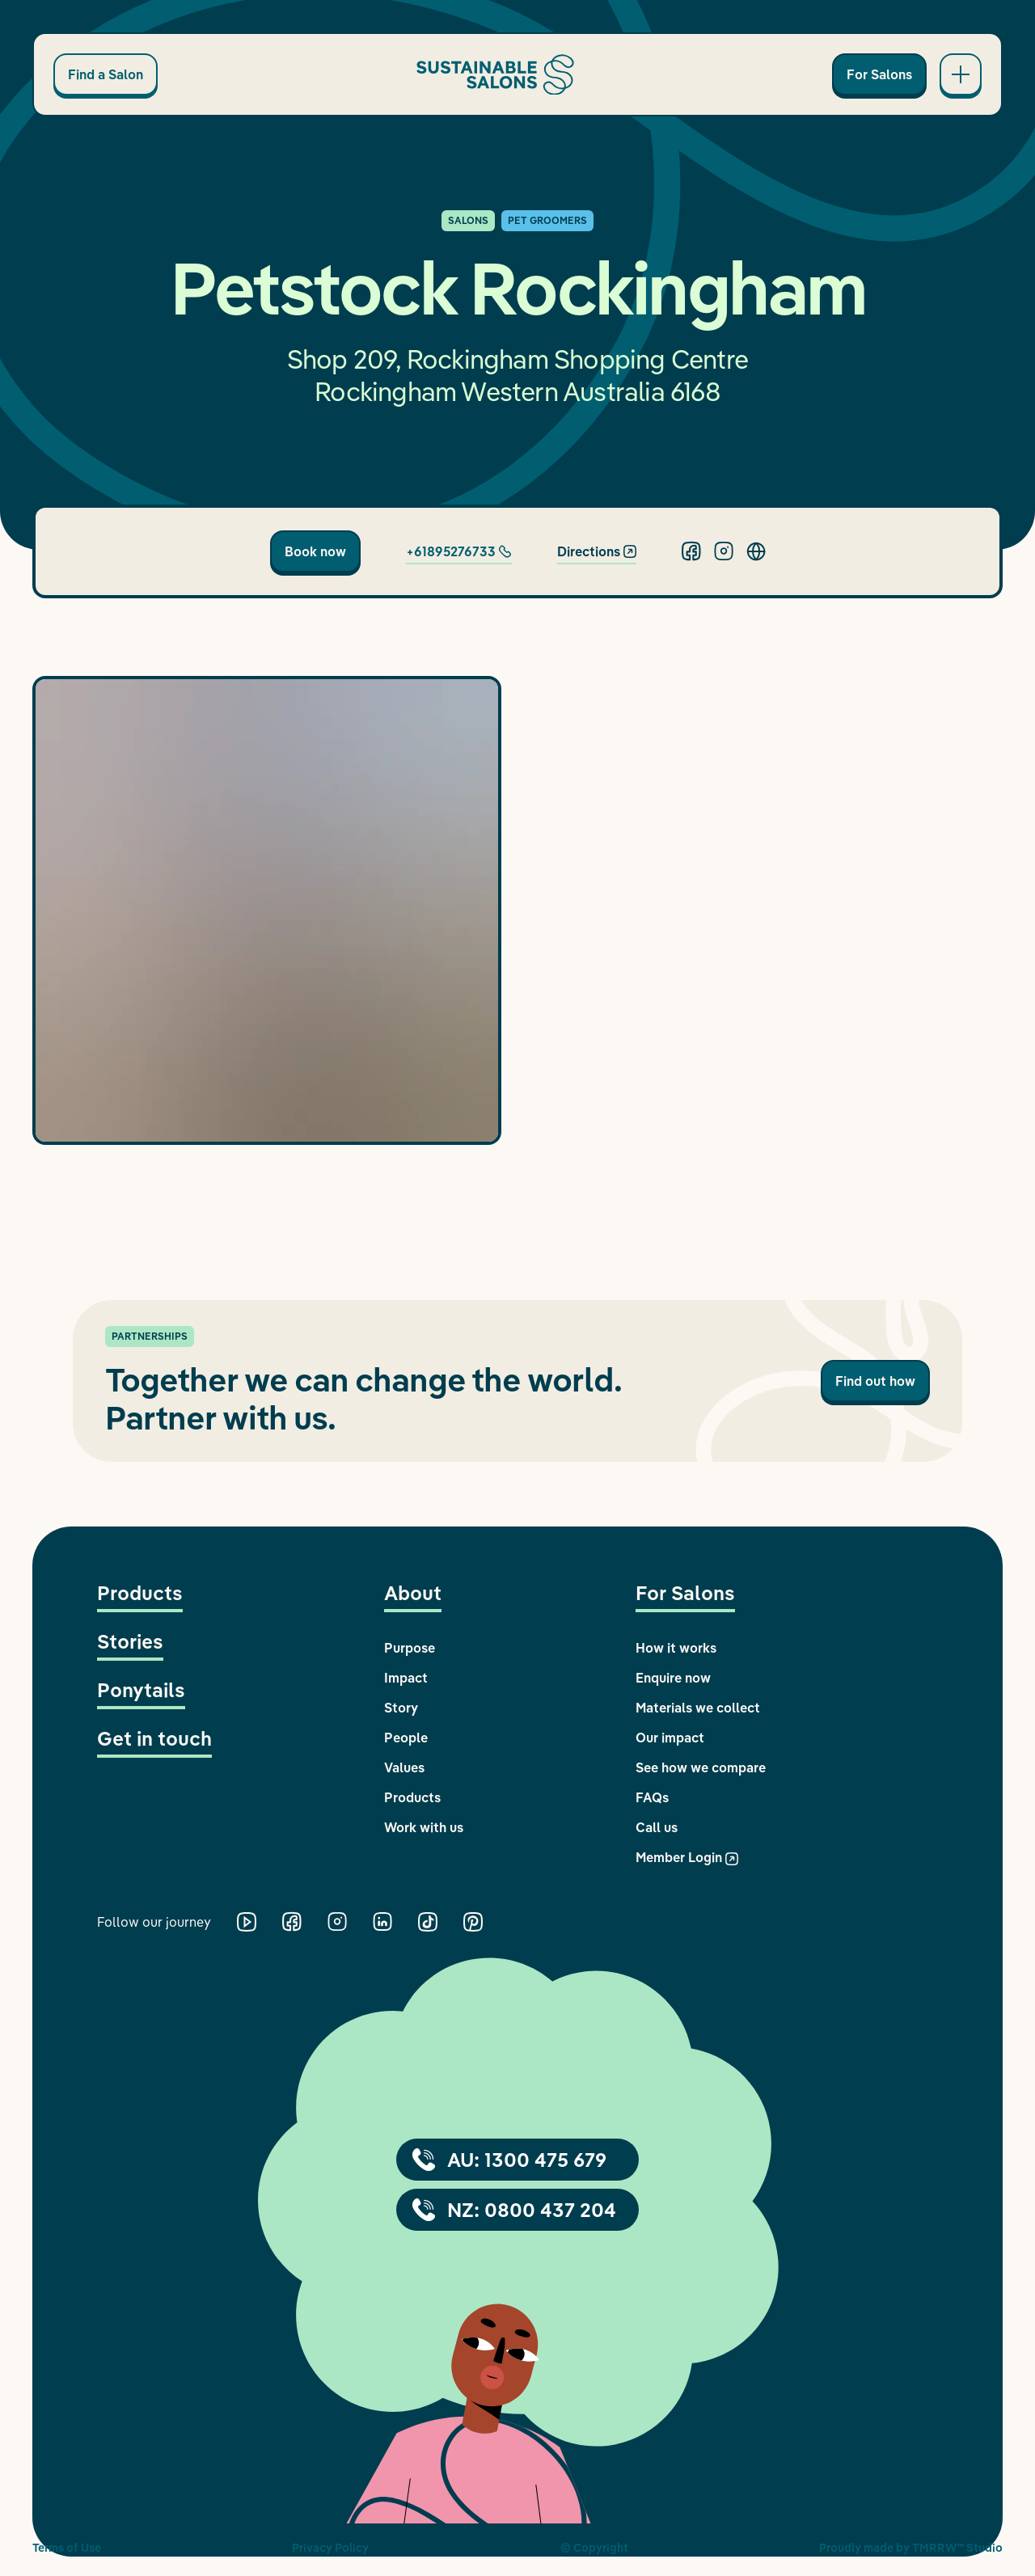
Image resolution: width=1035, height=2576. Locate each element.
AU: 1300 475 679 (509, 2159)
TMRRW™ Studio (957, 2547)
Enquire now (673, 1678)
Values (404, 1767)
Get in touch (154, 1738)
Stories (130, 1641)
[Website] (756, 551)
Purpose (409, 1648)
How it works (676, 1648)
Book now (315, 551)
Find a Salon (105, 74)
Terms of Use (66, 2547)
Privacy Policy (330, 2547)
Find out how (875, 1381)
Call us (657, 1827)
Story (401, 1708)
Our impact (670, 1737)
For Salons (879, 74)
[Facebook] (691, 551)
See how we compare (701, 1767)
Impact (406, 1678)
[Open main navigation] (961, 74)
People (406, 1737)
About (412, 1593)
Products (140, 1593)
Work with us (423, 1827)
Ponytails (141, 1690)
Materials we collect (698, 1708)
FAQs (652, 1797)
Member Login (687, 1857)
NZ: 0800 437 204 (514, 2210)
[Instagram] (723, 551)
